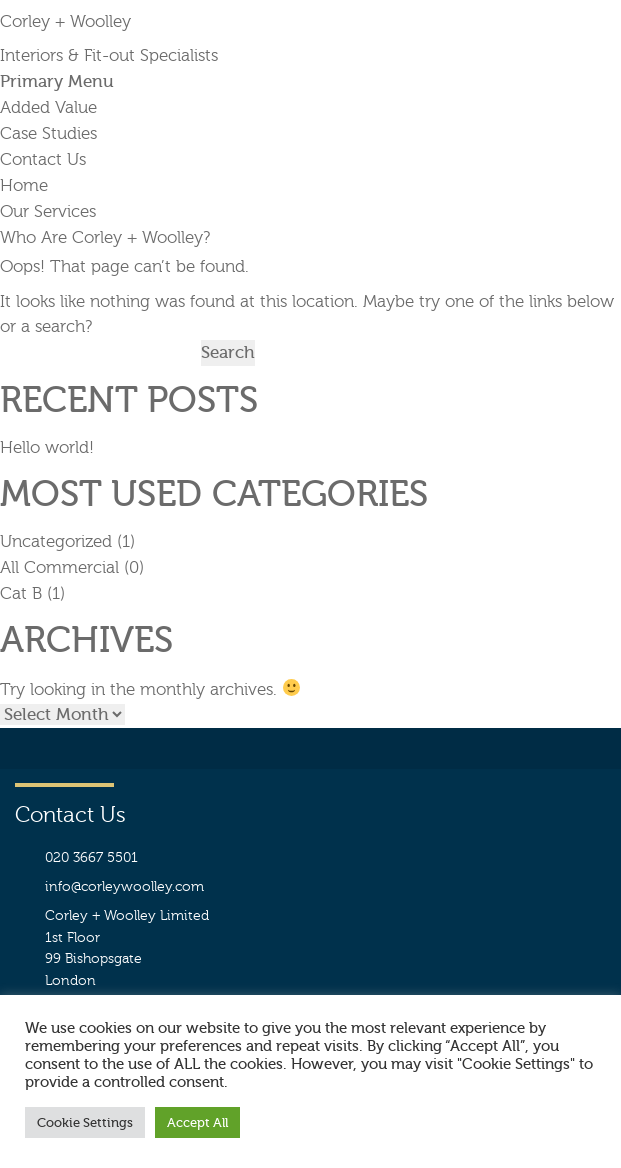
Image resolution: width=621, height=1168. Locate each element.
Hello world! (47, 447)
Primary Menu (57, 81)
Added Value (48, 107)
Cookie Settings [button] (85, 1122)
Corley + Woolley (65, 21)
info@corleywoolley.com (124, 886)
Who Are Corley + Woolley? (105, 237)
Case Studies (48, 133)
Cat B (21, 593)
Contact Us (43, 159)
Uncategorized (56, 541)
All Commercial (59, 567)
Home (24, 185)
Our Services (48, 211)
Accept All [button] (197, 1122)
